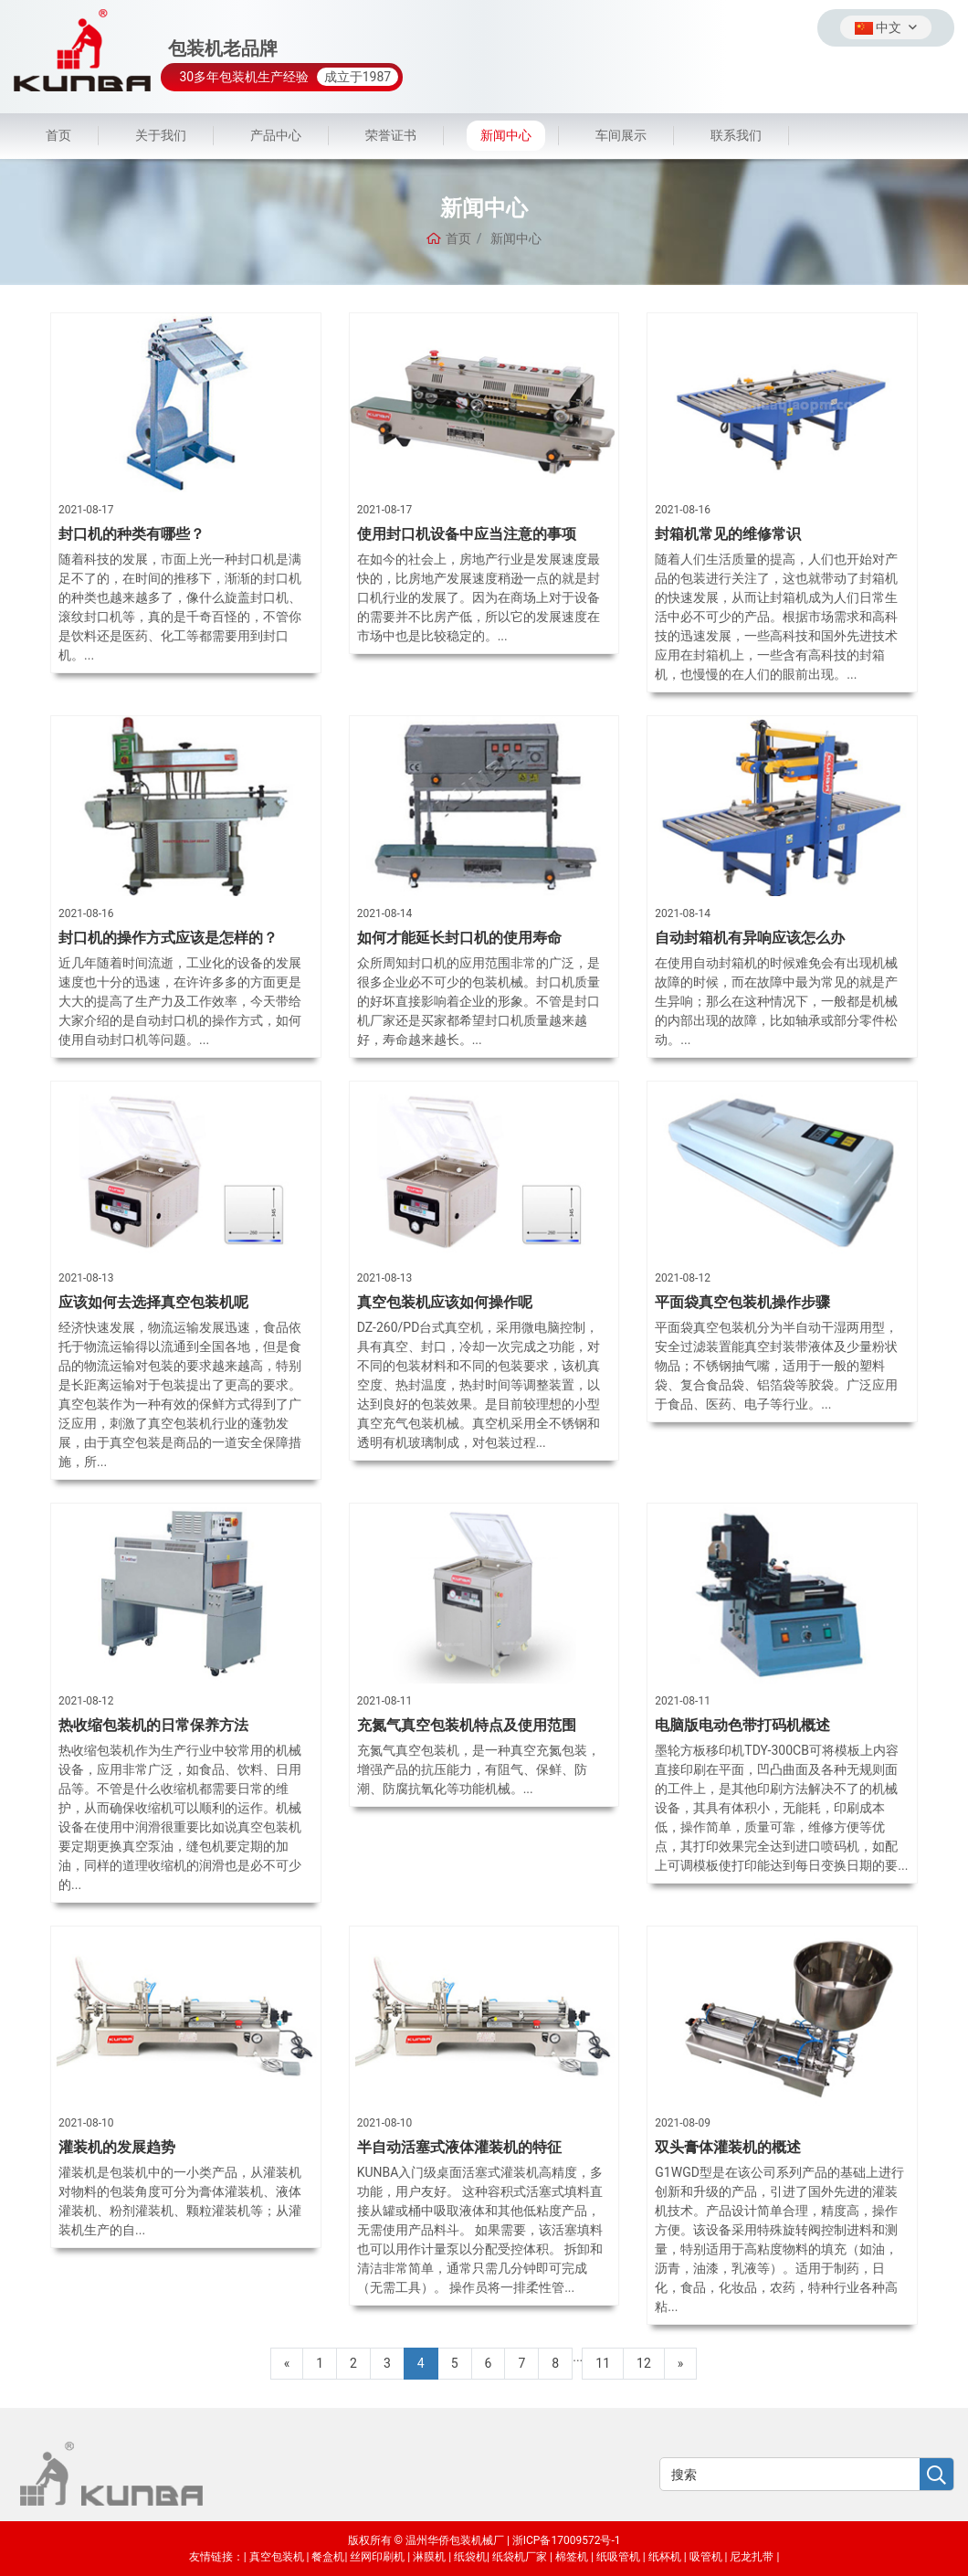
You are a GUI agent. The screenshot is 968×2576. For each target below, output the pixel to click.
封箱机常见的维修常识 (728, 534)
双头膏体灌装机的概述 (728, 2147)
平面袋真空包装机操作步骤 (742, 1302)
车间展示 (621, 135)
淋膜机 (429, 2556)
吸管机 (705, 2556)
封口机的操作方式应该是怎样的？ (168, 937)
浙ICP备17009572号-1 (566, 2540)
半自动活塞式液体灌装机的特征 (459, 2147)
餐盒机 (327, 2556)
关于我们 (160, 135)
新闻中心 (505, 135)
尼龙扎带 (751, 2556)
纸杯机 (664, 2556)
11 (602, 2363)
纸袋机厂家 (519, 2556)
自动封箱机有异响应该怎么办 (750, 937)
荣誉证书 (390, 135)
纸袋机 (470, 2556)
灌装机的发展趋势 (116, 2147)
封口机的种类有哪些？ (131, 534)
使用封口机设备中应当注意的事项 (466, 534)
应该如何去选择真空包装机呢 (153, 1302)
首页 (58, 135)
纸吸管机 (618, 2556)
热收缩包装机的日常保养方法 (153, 1725)
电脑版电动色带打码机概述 (742, 1725)
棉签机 (571, 2556)
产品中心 (275, 135)
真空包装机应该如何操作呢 (444, 1302)
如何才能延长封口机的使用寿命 (459, 937)
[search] (936, 2475)
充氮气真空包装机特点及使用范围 (466, 1725)
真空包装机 (276, 2556)
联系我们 (736, 135)
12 (644, 2363)
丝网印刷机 (377, 2556)
